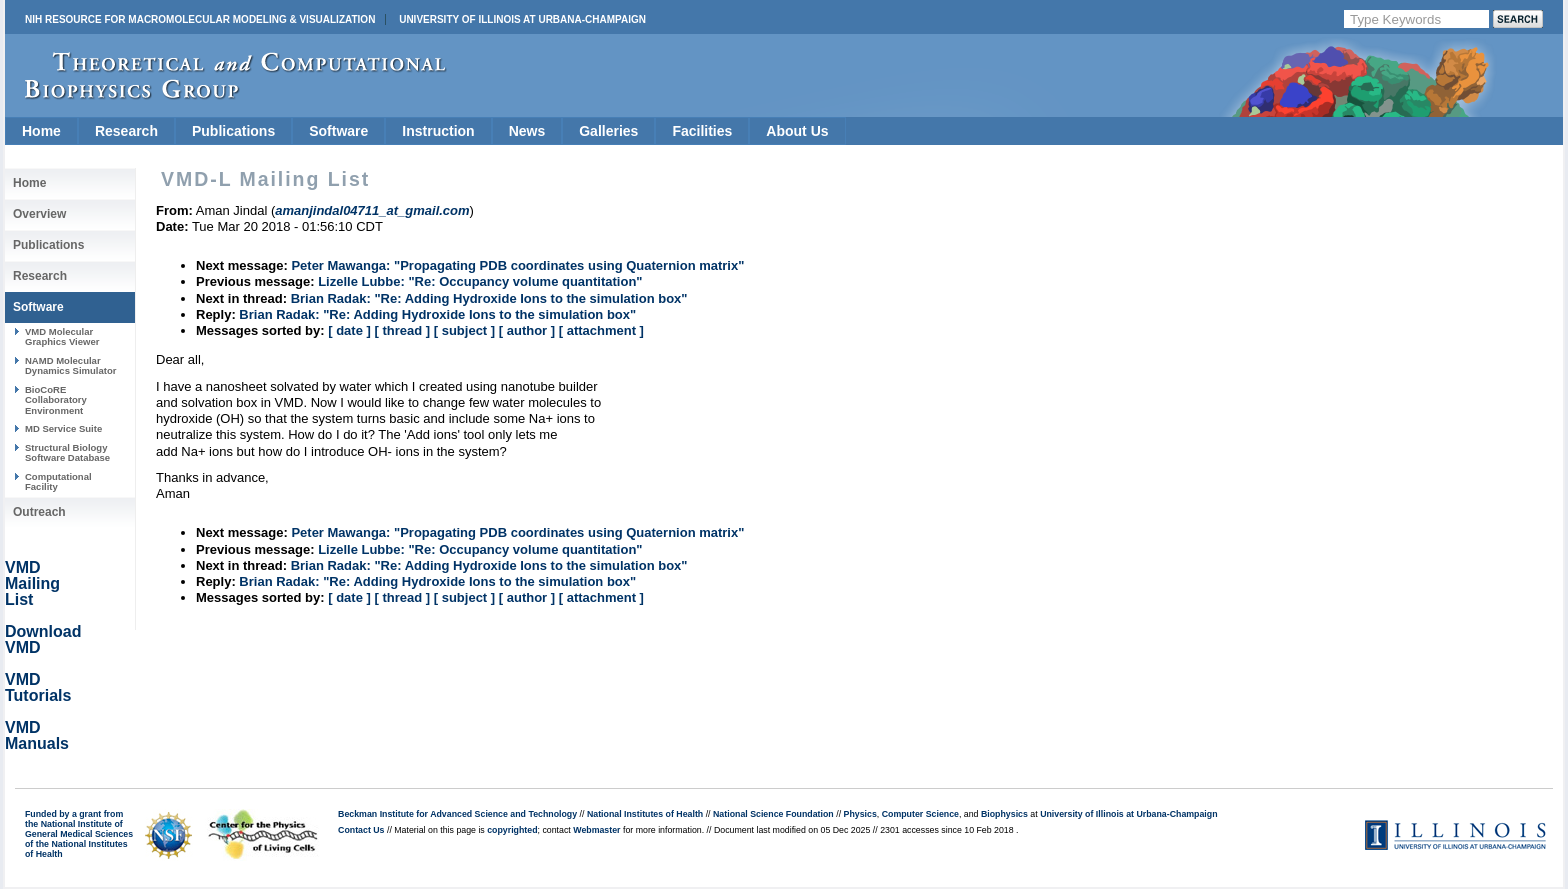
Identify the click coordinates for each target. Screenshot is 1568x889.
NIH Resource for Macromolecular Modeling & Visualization (200, 19)
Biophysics (1004, 814)
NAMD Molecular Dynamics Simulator (71, 365)
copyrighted (512, 830)
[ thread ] (402, 330)
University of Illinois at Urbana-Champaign (522, 19)
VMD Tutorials (38, 687)
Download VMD (43, 639)
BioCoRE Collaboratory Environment (56, 400)
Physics (860, 814)
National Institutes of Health (645, 814)
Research (126, 131)
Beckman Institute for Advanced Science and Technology (457, 814)
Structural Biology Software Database (67, 452)
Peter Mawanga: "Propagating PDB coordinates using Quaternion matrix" (517, 265)
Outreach (39, 512)
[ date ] (349, 330)
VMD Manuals (37, 735)
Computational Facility (58, 481)
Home (41, 131)
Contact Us (361, 830)
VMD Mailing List (32, 583)
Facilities (702, 131)
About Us (797, 131)
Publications (233, 131)
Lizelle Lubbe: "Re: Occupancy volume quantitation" (480, 281)
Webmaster (596, 830)
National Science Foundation (773, 814)
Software (338, 131)
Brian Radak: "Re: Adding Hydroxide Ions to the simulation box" (489, 298)
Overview (39, 214)
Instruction (438, 131)
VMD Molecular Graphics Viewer (62, 336)
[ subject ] (464, 330)
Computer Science (920, 814)
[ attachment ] (601, 330)
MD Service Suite (63, 428)
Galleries (608, 131)
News (527, 131)
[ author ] (527, 330)
